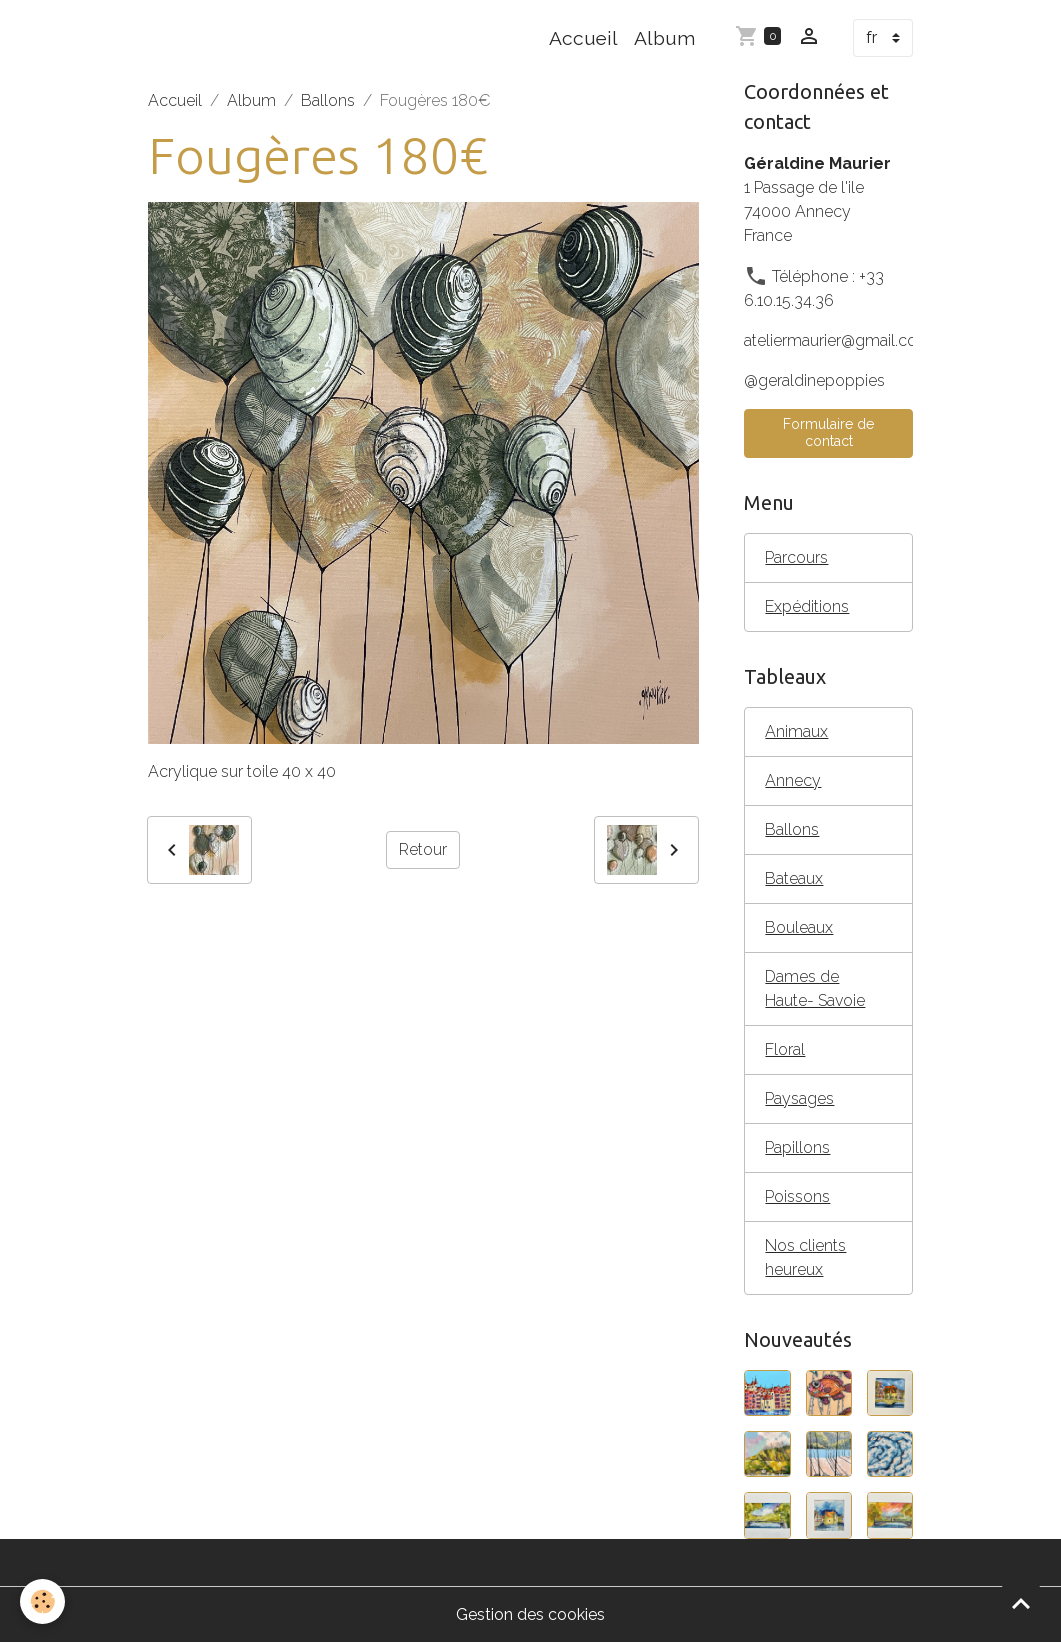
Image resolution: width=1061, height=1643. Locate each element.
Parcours (796, 557)
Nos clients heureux (805, 1257)
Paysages (799, 1098)
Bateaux (794, 878)
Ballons (328, 100)
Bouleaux (799, 927)
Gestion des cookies (530, 1614)
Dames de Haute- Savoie (815, 988)
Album (664, 38)
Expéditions (807, 606)
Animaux (796, 731)
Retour (423, 849)
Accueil (583, 38)
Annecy (793, 780)
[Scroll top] (1021, 1603)
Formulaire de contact (828, 433)
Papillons (797, 1147)
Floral (785, 1049)
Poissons (797, 1196)
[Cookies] (42, 1601)
